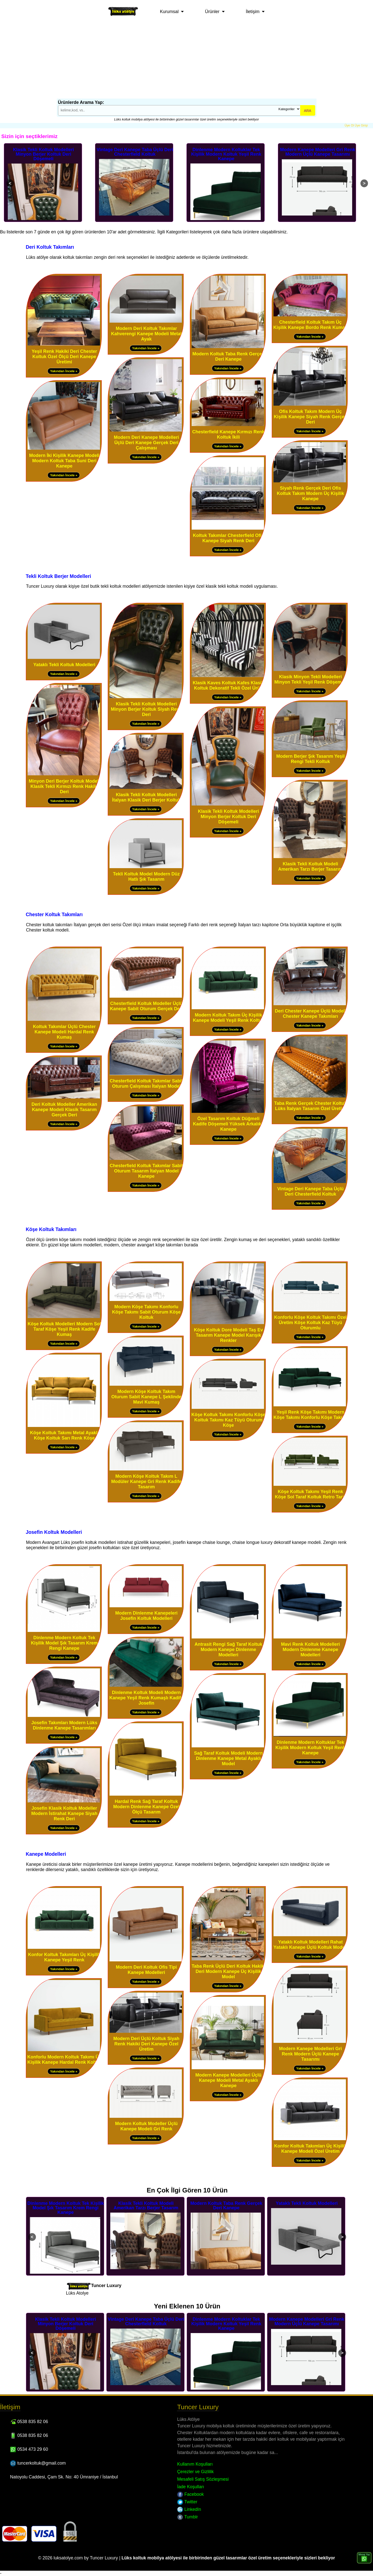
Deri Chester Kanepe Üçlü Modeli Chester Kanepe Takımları (310, 1013)
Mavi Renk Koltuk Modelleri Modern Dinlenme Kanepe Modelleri (310, 1649)
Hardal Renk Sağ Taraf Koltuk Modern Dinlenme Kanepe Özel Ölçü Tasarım (146, 1806)
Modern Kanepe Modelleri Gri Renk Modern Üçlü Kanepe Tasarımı (317, 152)
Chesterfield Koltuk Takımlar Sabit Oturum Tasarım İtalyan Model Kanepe (146, 1171)
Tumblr (187, 2516)
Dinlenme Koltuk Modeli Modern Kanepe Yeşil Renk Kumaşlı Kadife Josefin (146, 1698)
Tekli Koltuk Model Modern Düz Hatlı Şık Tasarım (146, 876)
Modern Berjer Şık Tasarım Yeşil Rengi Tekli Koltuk (310, 759)
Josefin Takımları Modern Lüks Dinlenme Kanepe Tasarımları (64, 1725)
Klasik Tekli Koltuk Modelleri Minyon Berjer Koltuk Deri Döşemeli (43, 154)
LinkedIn (189, 2509)
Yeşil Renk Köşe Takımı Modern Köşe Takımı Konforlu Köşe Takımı (310, 1415)
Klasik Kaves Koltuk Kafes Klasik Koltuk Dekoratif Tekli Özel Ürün (228, 685)
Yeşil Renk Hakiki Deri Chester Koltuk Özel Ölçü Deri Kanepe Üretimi (64, 356)
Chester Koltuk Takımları (54, 914)
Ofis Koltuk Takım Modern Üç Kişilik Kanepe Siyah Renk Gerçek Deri (310, 417)
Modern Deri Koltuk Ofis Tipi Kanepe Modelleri (146, 1970)
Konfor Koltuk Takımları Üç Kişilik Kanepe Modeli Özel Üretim (310, 2148)
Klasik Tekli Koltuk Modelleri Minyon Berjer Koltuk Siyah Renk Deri (146, 709)
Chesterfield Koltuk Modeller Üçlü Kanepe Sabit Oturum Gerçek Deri (146, 1006)
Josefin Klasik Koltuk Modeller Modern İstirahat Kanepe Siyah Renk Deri (64, 1813)
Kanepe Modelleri (46, 1854)
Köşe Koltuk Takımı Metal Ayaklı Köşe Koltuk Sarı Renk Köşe (64, 1435)
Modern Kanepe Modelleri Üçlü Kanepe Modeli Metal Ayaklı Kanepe (228, 2080)
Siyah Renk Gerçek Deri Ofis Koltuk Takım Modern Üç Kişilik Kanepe (310, 493)
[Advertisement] (186, 61)
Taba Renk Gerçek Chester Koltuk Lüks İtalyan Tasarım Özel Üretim (310, 1106)
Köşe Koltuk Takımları (51, 1229)
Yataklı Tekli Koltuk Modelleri (64, 664)
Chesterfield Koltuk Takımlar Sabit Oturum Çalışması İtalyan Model (146, 1083)
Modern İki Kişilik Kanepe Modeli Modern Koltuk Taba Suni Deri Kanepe (64, 461)
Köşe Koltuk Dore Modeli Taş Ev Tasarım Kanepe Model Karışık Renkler (228, 1335)
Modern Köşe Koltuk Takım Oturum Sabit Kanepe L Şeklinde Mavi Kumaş (146, 1397)
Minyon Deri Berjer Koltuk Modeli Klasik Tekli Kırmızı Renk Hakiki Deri (64, 786)
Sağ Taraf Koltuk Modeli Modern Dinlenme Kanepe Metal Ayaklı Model (228, 1758)
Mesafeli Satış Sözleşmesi (203, 2479)
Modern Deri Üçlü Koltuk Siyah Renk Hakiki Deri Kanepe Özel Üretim (146, 2044)
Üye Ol (349, 125)
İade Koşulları (190, 2486)
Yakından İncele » (63, 371)
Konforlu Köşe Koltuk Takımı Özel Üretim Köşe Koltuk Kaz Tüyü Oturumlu (310, 1322)
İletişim (253, 11)
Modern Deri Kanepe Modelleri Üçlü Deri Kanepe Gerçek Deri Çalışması (146, 442)
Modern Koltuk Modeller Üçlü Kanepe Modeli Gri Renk (146, 2126)
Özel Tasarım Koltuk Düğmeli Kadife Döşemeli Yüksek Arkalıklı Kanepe (228, 1124)
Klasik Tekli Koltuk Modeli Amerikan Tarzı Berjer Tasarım (310, 866)
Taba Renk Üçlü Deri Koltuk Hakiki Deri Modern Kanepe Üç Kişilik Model (228, 1971)
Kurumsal (169, 11)
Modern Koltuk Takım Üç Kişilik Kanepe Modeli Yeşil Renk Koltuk (228, 1017)
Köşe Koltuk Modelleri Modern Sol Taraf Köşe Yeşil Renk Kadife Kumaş (64, 1329)
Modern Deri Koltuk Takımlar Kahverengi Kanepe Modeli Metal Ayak (146, 334)
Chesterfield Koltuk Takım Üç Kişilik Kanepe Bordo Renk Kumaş (310, 325)
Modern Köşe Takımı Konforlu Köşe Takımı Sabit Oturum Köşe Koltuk (146, 1312)
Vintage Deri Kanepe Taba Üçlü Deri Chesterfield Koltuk (135, 152)
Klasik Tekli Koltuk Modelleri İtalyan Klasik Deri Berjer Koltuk (146, 797)
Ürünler (212, 11)
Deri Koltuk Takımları (50, 247)
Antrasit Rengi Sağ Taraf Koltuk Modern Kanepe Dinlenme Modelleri (228, 1649)
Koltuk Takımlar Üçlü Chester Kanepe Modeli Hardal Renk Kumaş (64, 1032)
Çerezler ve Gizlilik (195, 2471)
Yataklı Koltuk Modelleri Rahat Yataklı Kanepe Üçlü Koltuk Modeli (310, 1944)
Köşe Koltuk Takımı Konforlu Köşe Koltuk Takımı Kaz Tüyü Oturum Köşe (228, 1420)
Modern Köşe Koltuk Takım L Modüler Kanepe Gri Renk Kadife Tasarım (146, 1481)
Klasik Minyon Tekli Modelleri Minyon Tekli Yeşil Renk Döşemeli (310, 679)
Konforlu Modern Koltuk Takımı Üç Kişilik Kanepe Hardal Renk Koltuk (64, 2059)
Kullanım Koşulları (195, 2464)
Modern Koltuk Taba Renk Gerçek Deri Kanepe (228, 356)
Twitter (187, 2501)
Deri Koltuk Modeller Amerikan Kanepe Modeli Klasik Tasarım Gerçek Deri (64, 1109)
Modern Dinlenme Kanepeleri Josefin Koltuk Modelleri (146, 1616)
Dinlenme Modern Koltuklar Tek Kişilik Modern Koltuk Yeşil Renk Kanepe (226, 154)
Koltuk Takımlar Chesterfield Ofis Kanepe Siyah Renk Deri (228, 538)
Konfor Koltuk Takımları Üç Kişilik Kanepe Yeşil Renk (64, 1957)
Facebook (190, 2494)
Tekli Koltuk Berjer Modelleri (58, 576)
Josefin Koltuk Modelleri (54, 1532)
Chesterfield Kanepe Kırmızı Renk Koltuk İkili (228, 434)
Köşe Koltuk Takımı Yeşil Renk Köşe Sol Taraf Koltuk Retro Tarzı (310, 1494)
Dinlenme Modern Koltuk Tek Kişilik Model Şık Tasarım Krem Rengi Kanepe (64, 1643)
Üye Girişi (361, 125)
